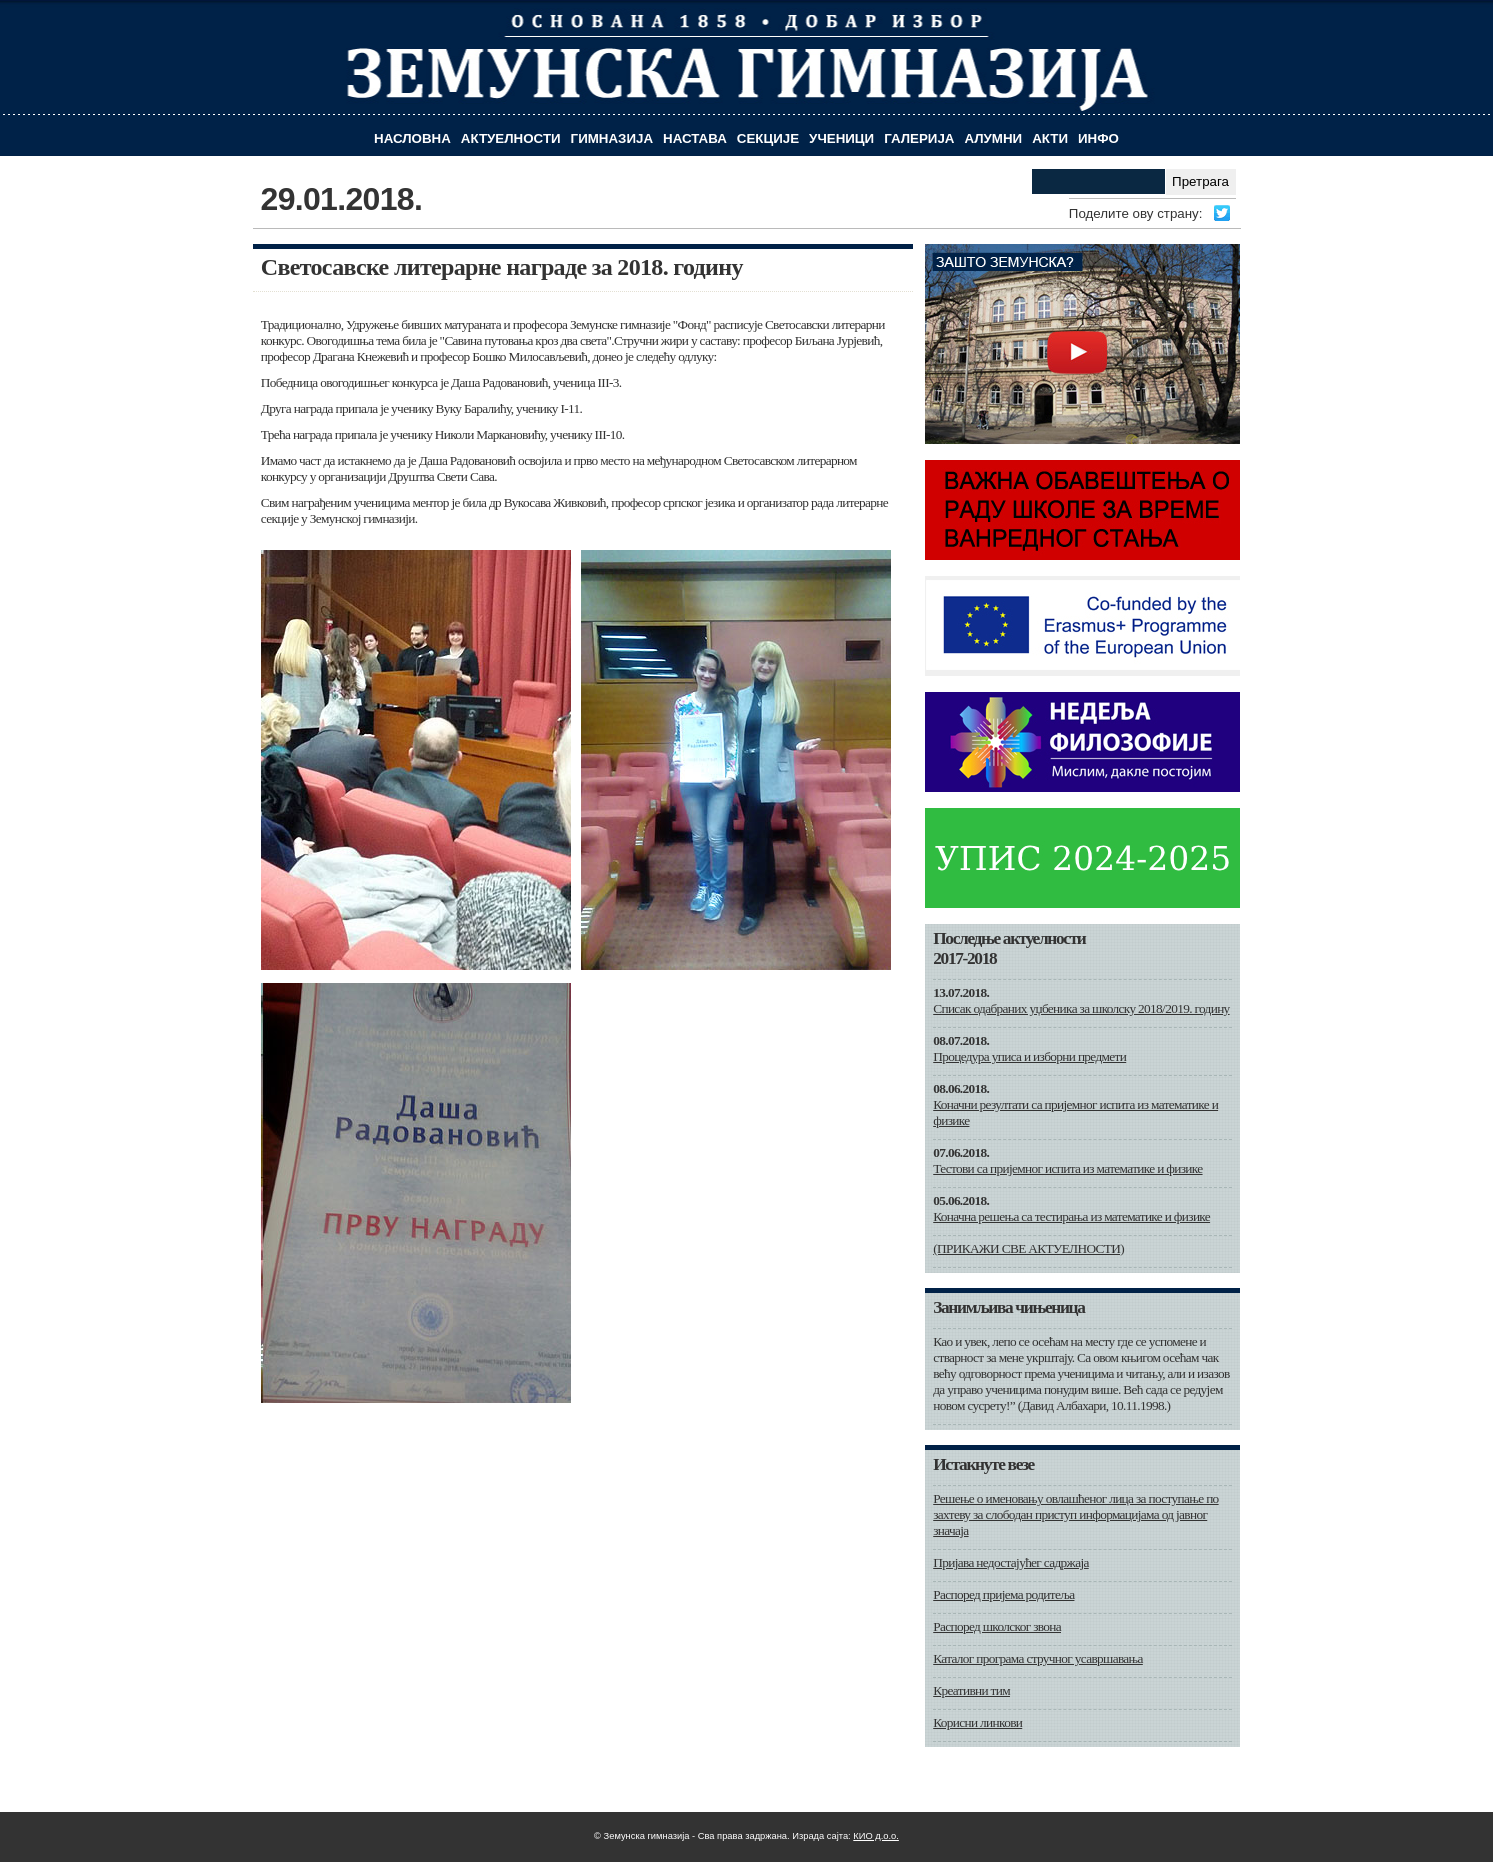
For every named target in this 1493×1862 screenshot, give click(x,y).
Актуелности (511, 138)
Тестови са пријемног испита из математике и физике (1067, 1168)
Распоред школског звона (997, 1626)
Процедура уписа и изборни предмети (1029, 1056)
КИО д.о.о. (876, 1836)
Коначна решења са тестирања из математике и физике (1071, 1216)
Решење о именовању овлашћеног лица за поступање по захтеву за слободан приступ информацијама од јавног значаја (1075, 1514)
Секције (768, 138)
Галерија (919, 138)
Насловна (412, 138)
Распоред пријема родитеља (1003, 1594)
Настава (695, 138)
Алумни (993, 138)
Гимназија (612, 138)
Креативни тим (971, 1690)
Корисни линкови (977, 1722)
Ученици (841, 138)
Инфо (1098, 138)
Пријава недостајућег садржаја (1010, 1562)
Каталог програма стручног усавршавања (1038, 1658)
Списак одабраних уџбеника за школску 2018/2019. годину (1081, 1008)
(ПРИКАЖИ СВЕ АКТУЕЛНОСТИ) (1028, 1248)
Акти (1050, 138)
